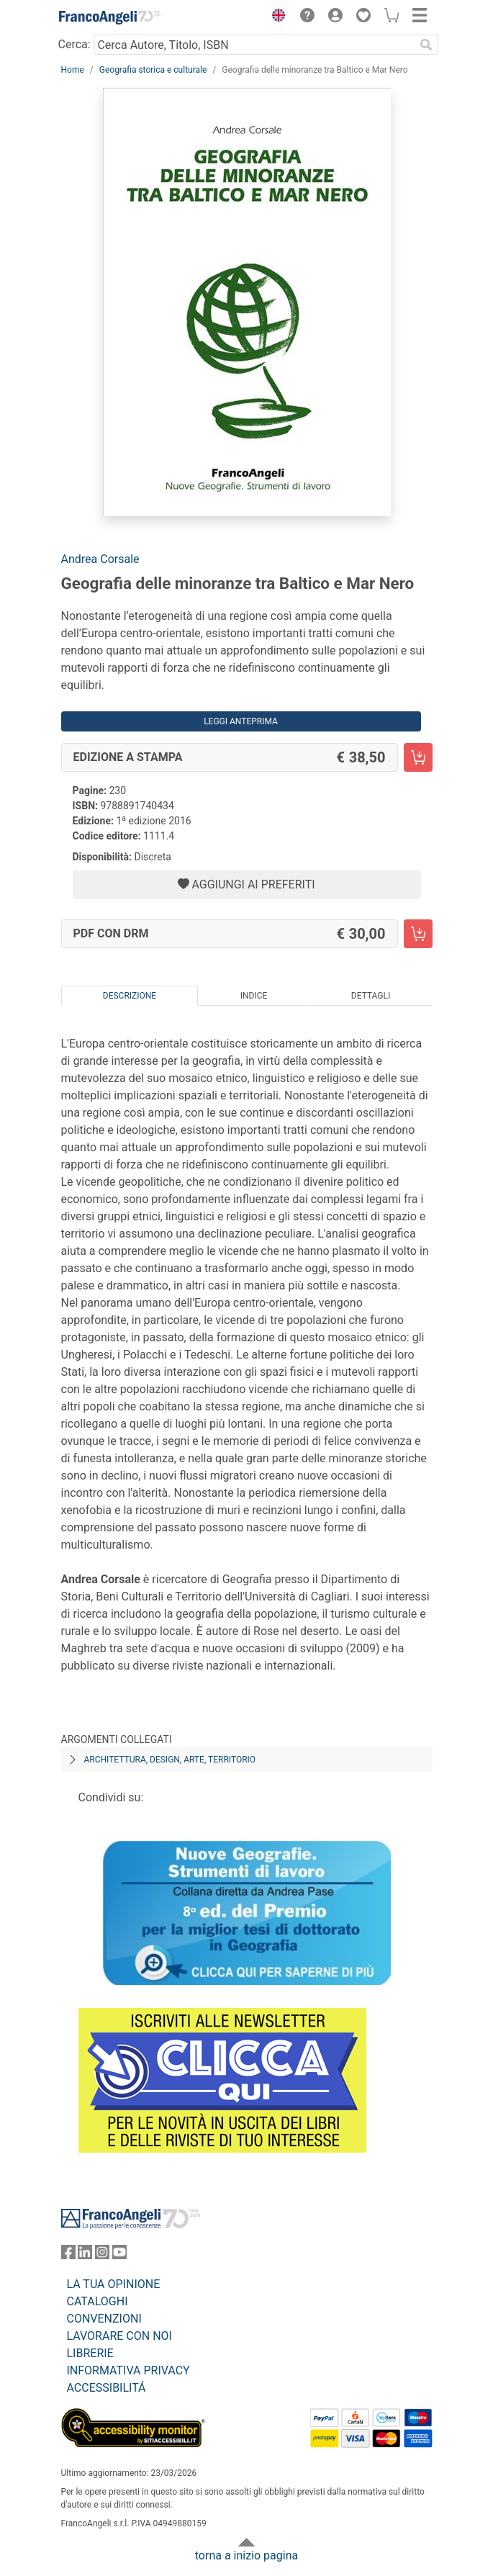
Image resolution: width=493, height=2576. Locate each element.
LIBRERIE (90, 2353)
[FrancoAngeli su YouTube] (119, 2255)
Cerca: (74, 44)
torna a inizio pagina (246, 2555)
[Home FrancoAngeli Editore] (109, 17)
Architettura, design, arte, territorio (170, 1760)
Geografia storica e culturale (153, 70)
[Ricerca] (426, 45)
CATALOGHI (97, 2301)
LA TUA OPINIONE (113, 2284)
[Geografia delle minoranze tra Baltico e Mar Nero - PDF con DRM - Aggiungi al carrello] (418, 933)
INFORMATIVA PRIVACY (128, 2370)
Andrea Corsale (100, 559)
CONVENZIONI (104, 2318)
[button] (275, 17)
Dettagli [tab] (370, 996)
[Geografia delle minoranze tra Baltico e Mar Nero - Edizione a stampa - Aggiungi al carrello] (418, 757)
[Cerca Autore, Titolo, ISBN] (254, 45)
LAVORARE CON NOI (119, 2336)
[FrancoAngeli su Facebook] (68, 2255)
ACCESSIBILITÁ (106, 2388)
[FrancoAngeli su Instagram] (102, 2255)
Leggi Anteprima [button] (241, 721)
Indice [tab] (254, 996)
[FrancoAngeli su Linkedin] (85, 2255)
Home (72, 70)
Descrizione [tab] (129, 996)
